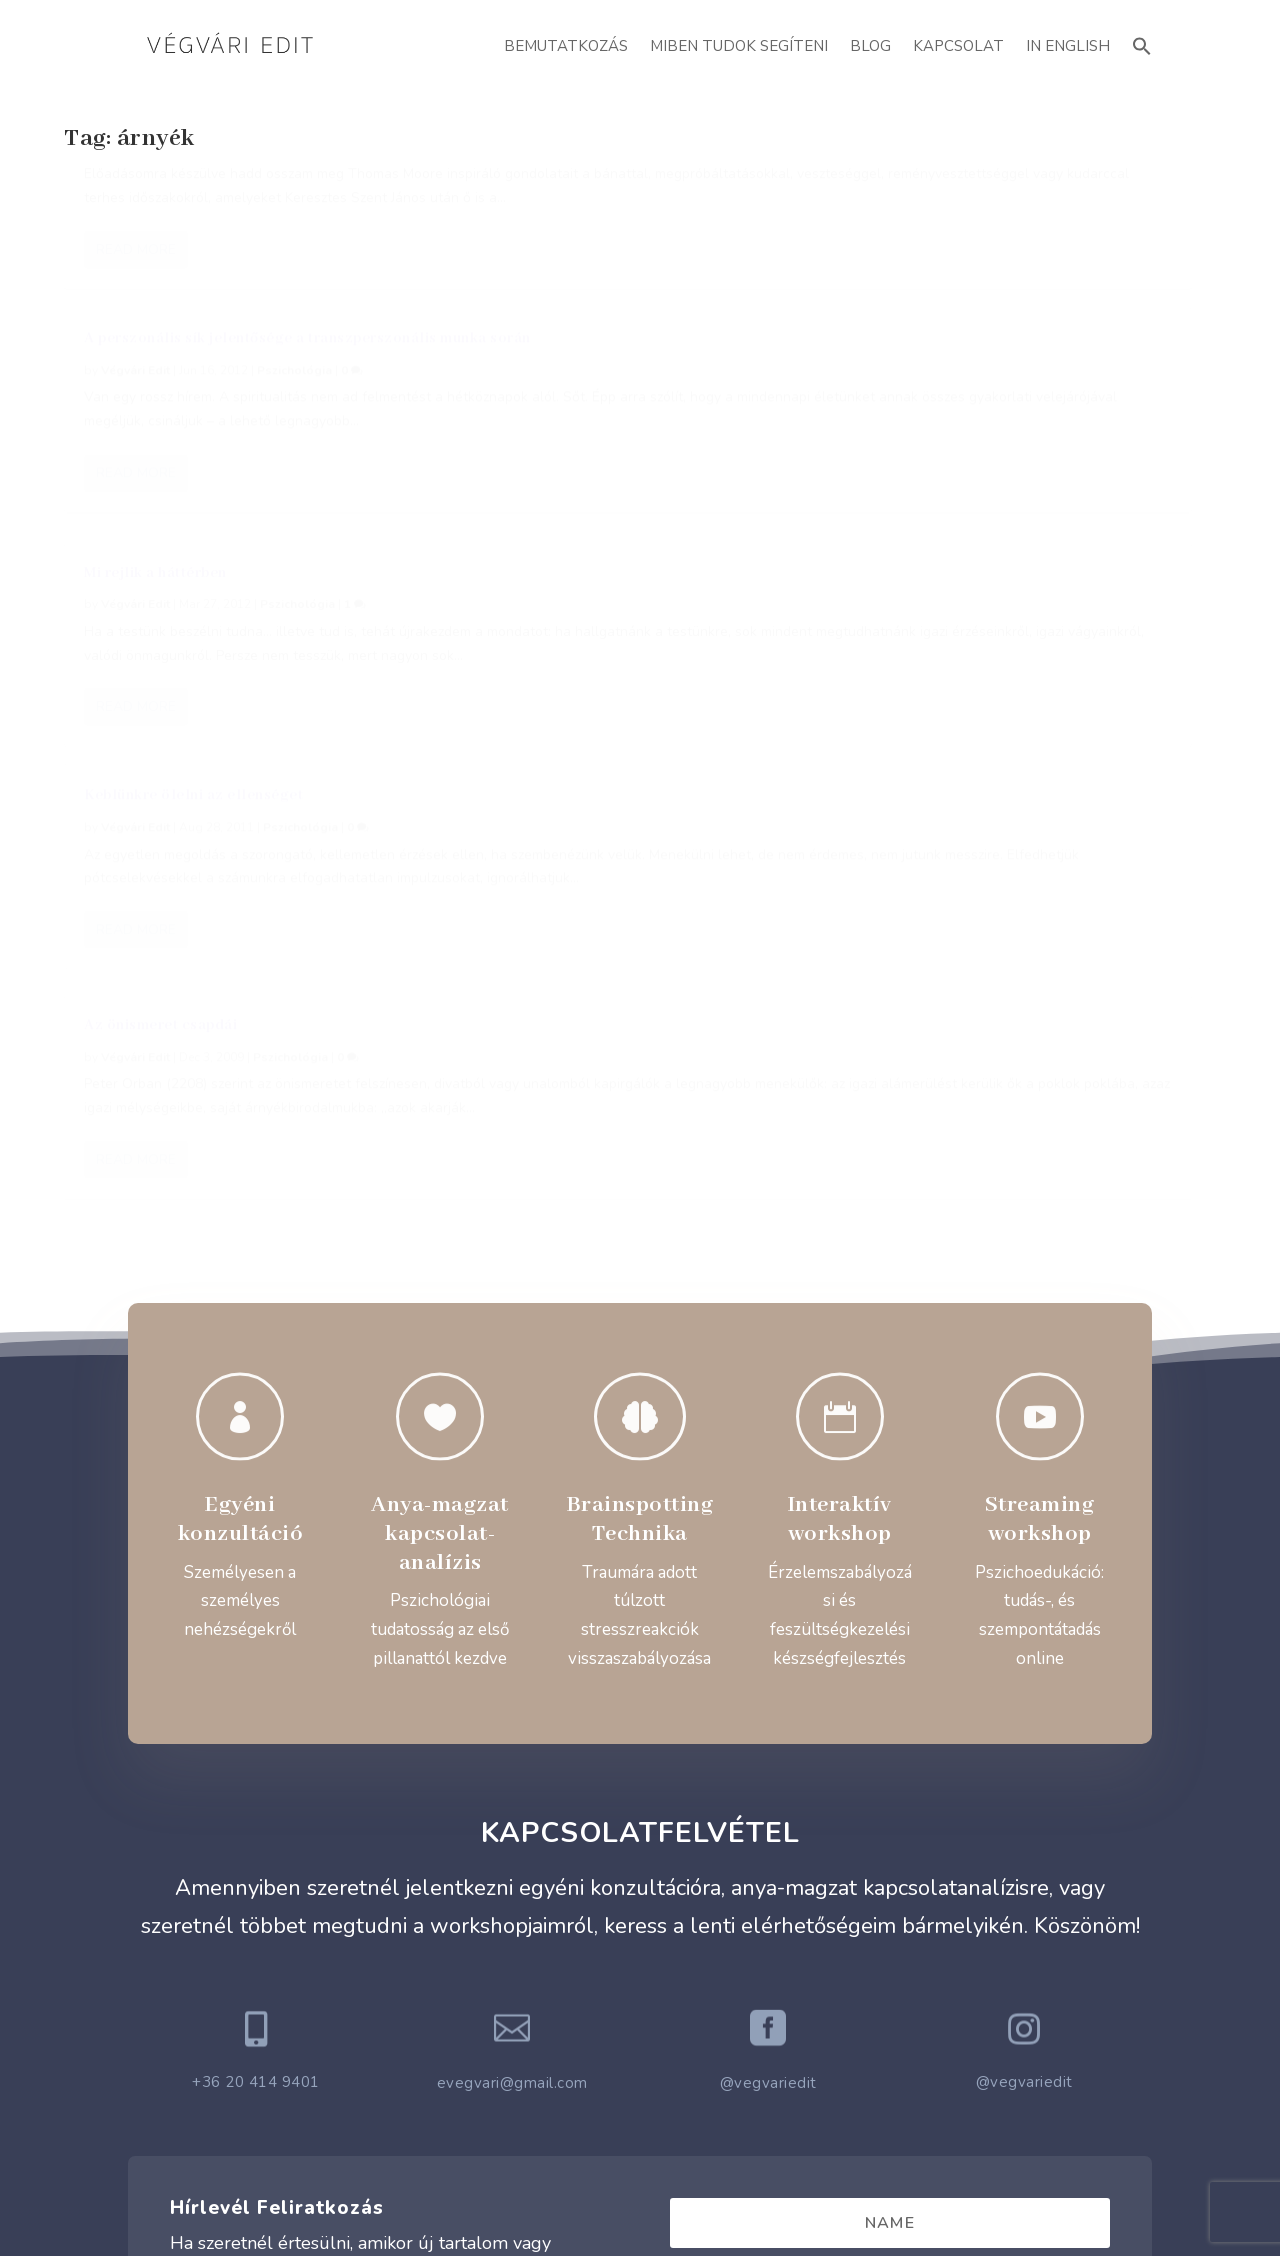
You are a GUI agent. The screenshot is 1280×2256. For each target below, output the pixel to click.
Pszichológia (296, 230)
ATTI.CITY (671, 2195)
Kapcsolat (958, 46)
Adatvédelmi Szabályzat (640, 2063)
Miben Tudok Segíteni (739, 46)
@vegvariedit (768, 1587)
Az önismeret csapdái (544, 518)
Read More (136, 427)
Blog (870, 46)
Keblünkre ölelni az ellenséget (193, 521)
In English (1068, 46)
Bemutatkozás (566, 46)
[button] (1142, 43)
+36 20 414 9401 (256, 1586)
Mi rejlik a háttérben (924, 198)
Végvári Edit (135, 230)
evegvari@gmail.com (512, 1587)
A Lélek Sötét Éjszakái (164, 198)
